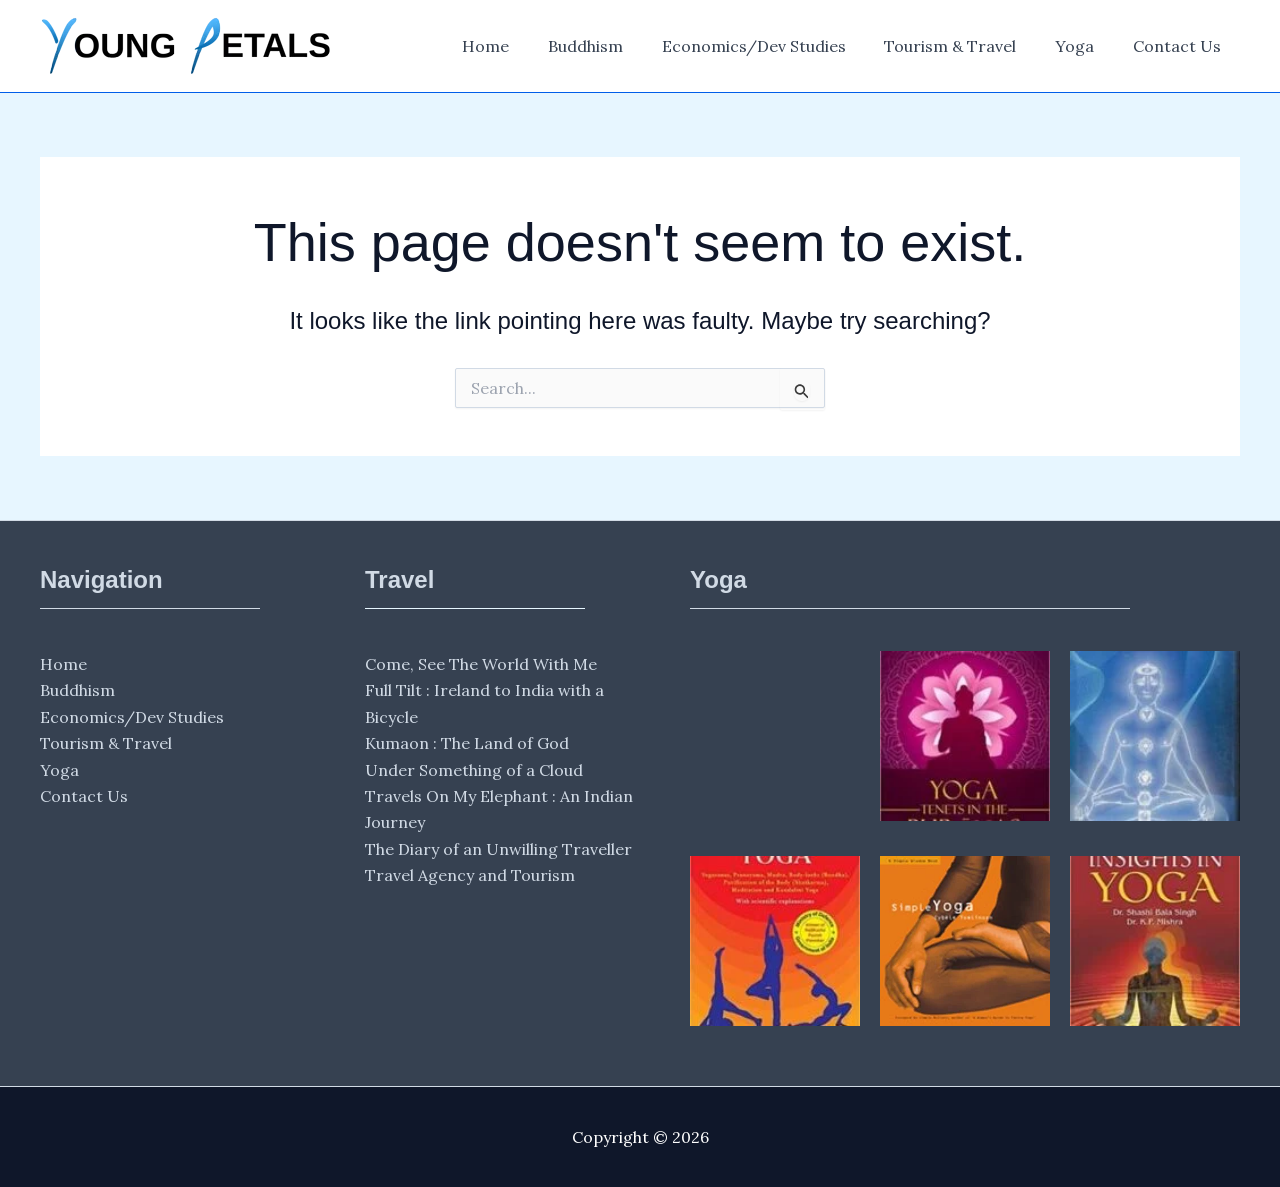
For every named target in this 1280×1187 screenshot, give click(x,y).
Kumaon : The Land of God (467, 743)
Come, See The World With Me (481, 664)
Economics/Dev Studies (777, 46)
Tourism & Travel (967, 46)
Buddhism (615, 46)
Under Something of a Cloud (474, 770)
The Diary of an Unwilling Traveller (498, 849)
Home (522, 46)
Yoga (1084, 46)
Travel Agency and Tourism (470, 875)
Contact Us (1180, 46)
